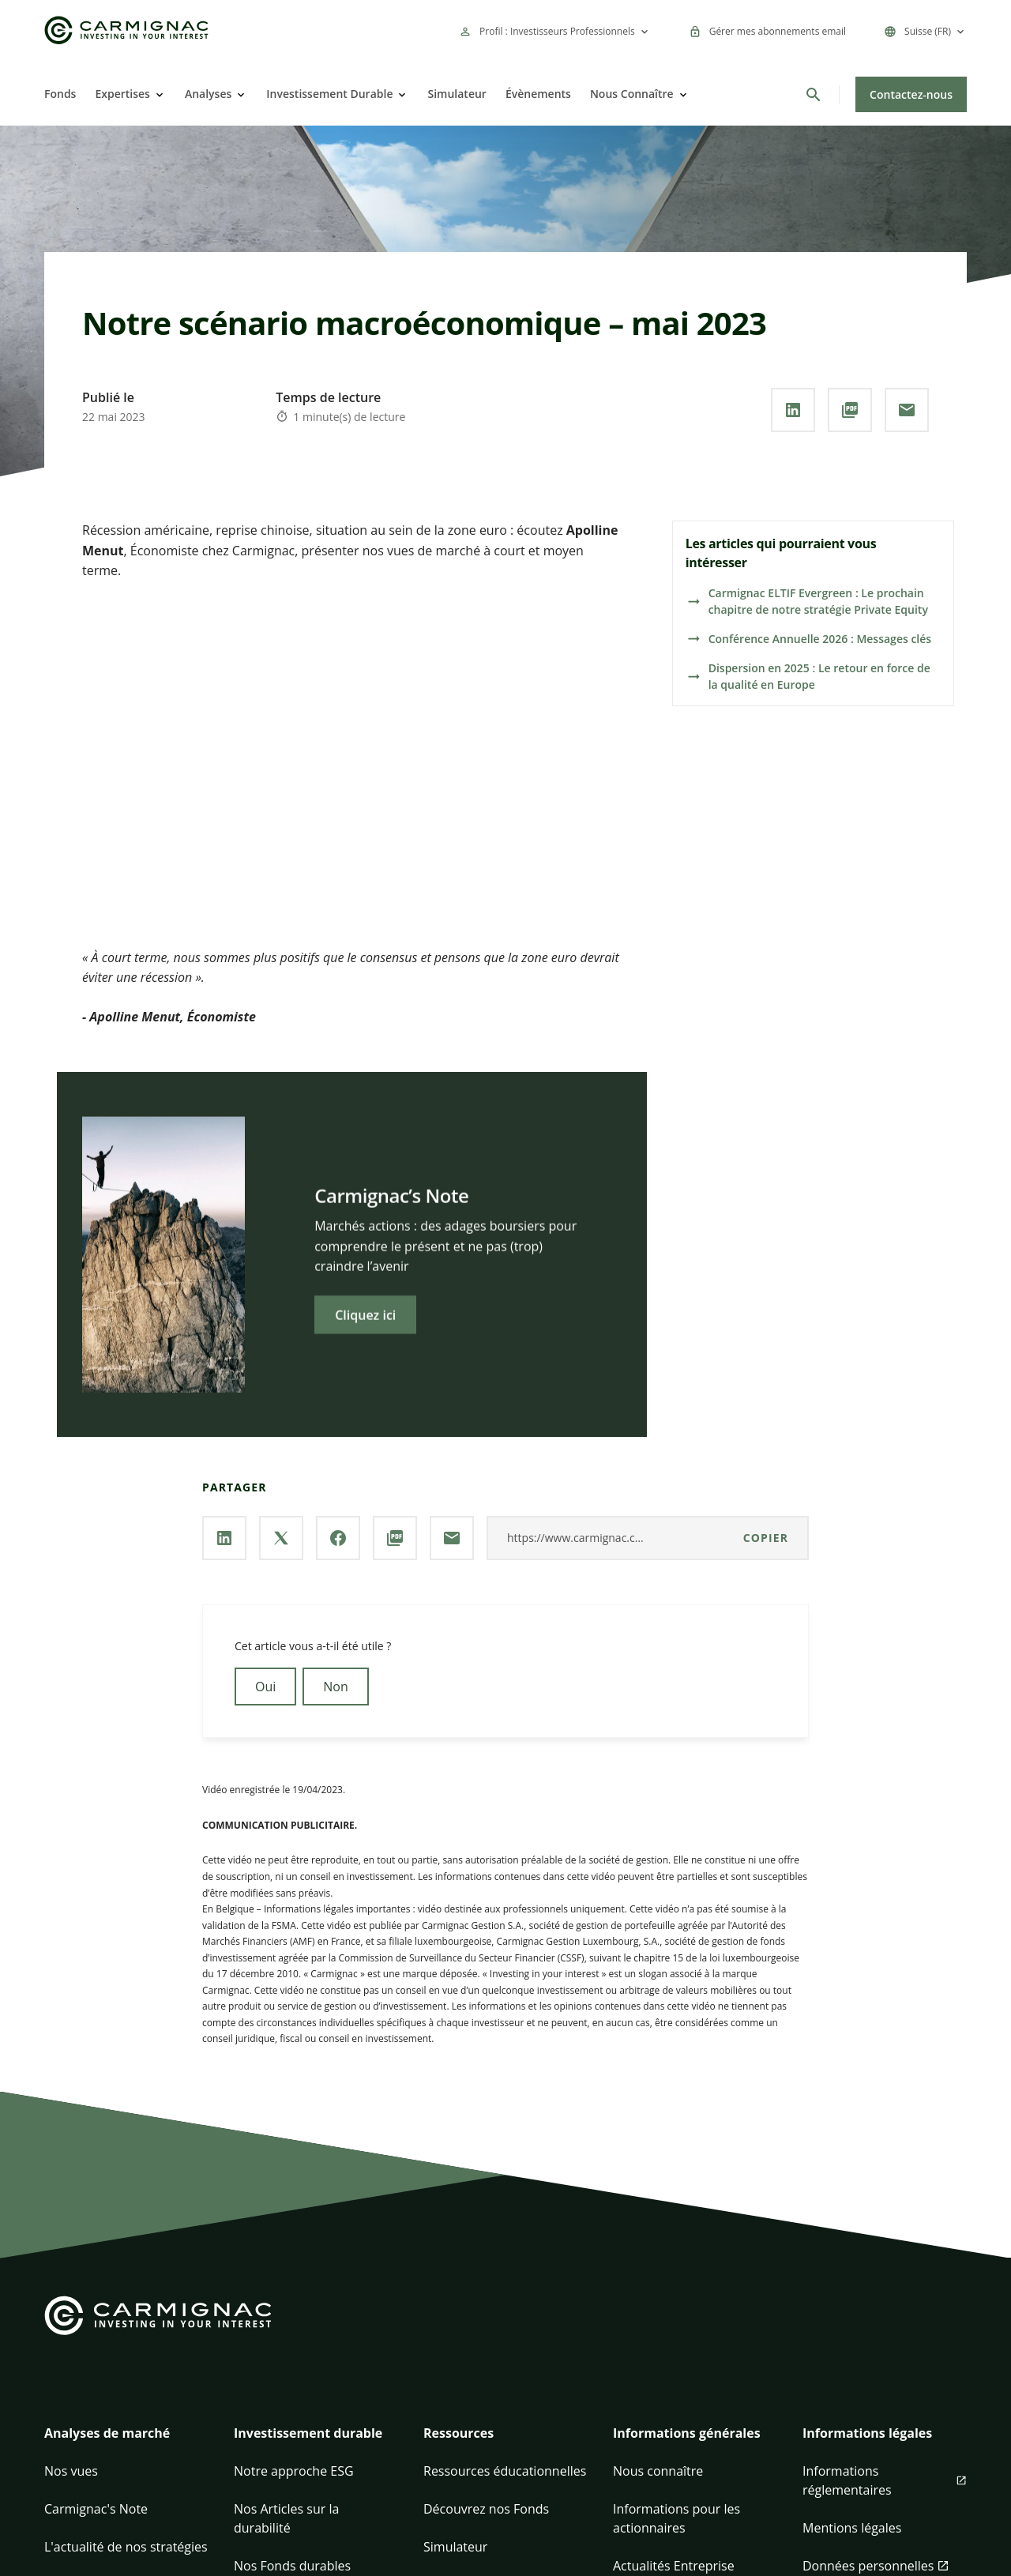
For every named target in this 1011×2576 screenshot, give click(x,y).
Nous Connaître (632, 93)
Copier (765, 1537)
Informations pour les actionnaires (676, 2518)
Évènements (538, 93)
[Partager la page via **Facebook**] (338, 1538)
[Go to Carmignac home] (126, 30)
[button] (126, 2442)
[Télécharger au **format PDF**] (850, 410)
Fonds (60, 93)
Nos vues (71, 2471)
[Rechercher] (813, 94)
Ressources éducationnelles (504, 2471)
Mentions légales (851, 2528)
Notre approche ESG (294, 2471)
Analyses (208, 93)
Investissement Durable (329, 93)
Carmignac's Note (96, 2509)
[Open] (158, 94)
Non (335, 1686)
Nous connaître (658, 2471)
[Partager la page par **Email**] (907, 410)
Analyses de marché (107, 2433)
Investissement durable (308, 2433)
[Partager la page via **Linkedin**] (793, 410)
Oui (265, 1686)
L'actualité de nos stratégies (126, 2546)
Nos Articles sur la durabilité (286, 2518)
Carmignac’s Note (391, 1207)
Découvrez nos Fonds (486, 2509)
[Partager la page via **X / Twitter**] (281, 1538)
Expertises (122, 93)
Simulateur (456, 93)
